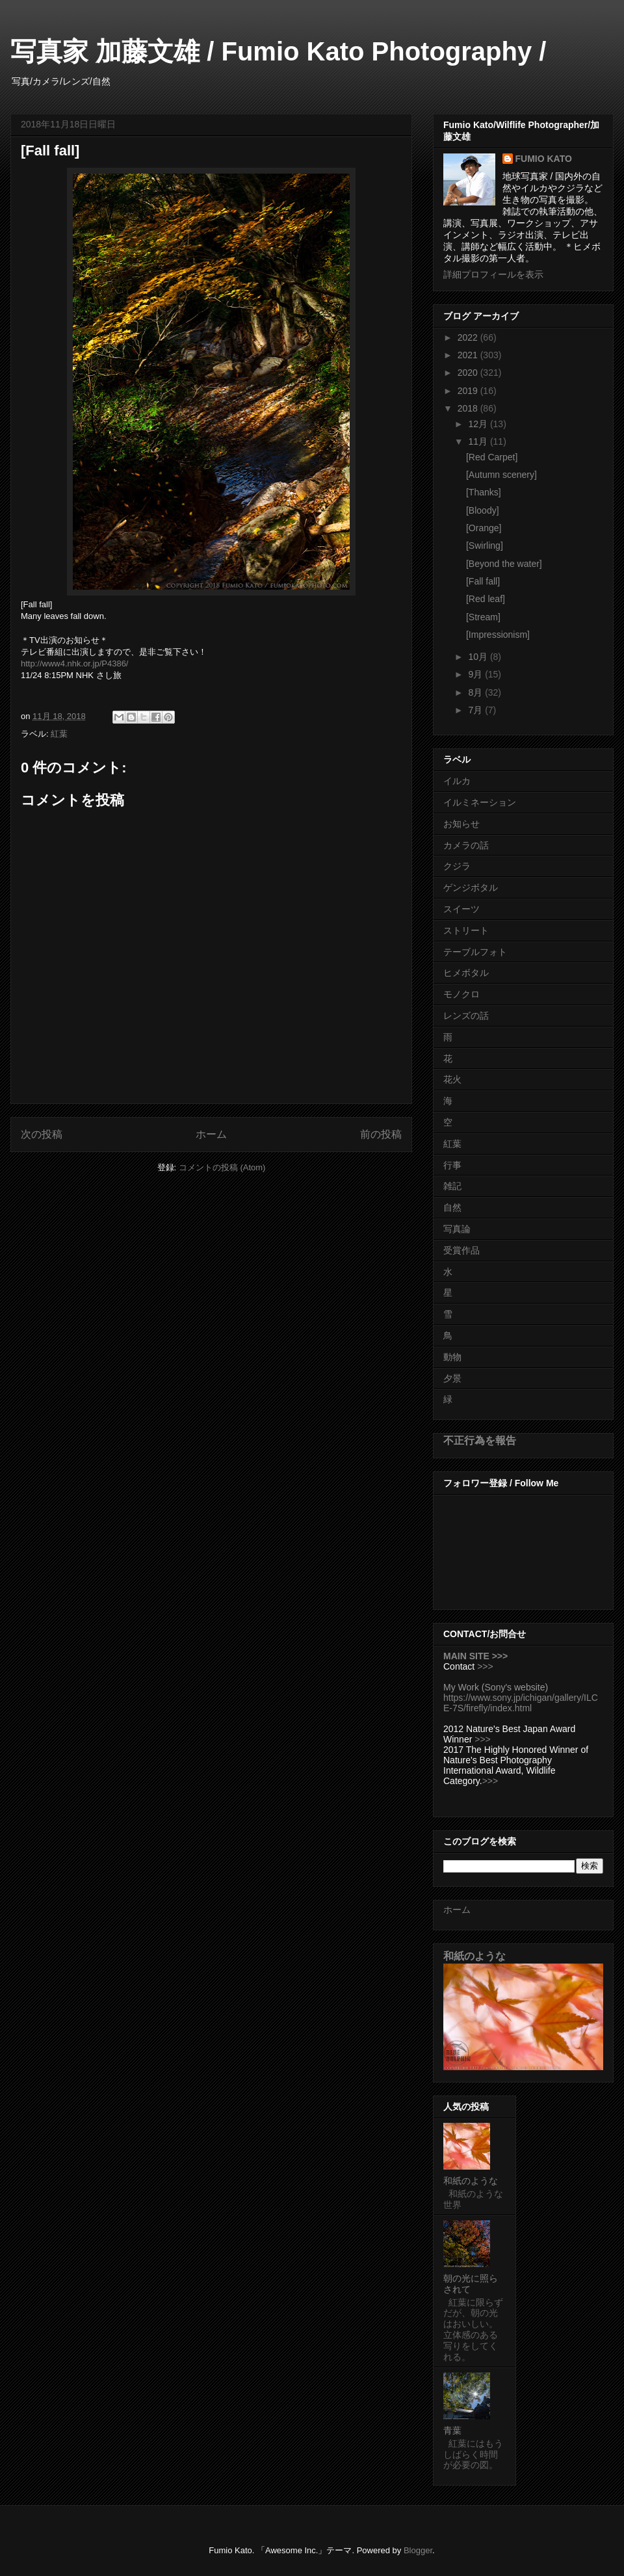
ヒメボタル (466, 972)
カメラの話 (466, 845)
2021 (469, 355)
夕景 (452, 1378)
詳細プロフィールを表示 (493, 274)
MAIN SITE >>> (475, 1656)
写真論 (457, 1229)
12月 (478, 424)
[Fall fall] (483, 581)
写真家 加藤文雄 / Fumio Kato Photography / (278, 51)
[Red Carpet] (491, 457)
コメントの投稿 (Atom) (222, 1167)
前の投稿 (381, 1134)
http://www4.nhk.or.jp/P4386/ (74, 663)
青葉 (452, 2430)
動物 (452, 1357)
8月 (476, 692)
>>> (485, 1666)
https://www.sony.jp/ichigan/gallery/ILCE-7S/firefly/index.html (520, 1702)
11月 (478, 441)
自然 (452, 1207)
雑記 (452, 1186)
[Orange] (483, 528)
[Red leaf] (485, 599)
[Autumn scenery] (501, 474)
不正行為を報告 (479, 1440)
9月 (476, 674)
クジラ (457, 866)
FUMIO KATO (543, 158)
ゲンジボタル (470, 887)
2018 (469, 408)
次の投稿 (41, 1134)
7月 (476, 710)
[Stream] (483, 617)
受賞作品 (461, 1250)
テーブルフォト (475, 952)
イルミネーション (479, 802)
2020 (469, 372)
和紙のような (474, 1956)
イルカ (457, 781)
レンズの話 (466, 1015)
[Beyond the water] (504, 564)
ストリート (466, 930)
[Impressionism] (498, 634)
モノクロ (461, 994)
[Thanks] (483, 492)
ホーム (211, 1134)
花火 (452, 1079)
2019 (469, 391)
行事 (452, 1165)
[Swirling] (484, 545)
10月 (478, 656)
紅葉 (59, 734)
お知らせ (461, 824)
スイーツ (461, 909)
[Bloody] (482, 510)
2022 (469, 337)
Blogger (418, 2550)
